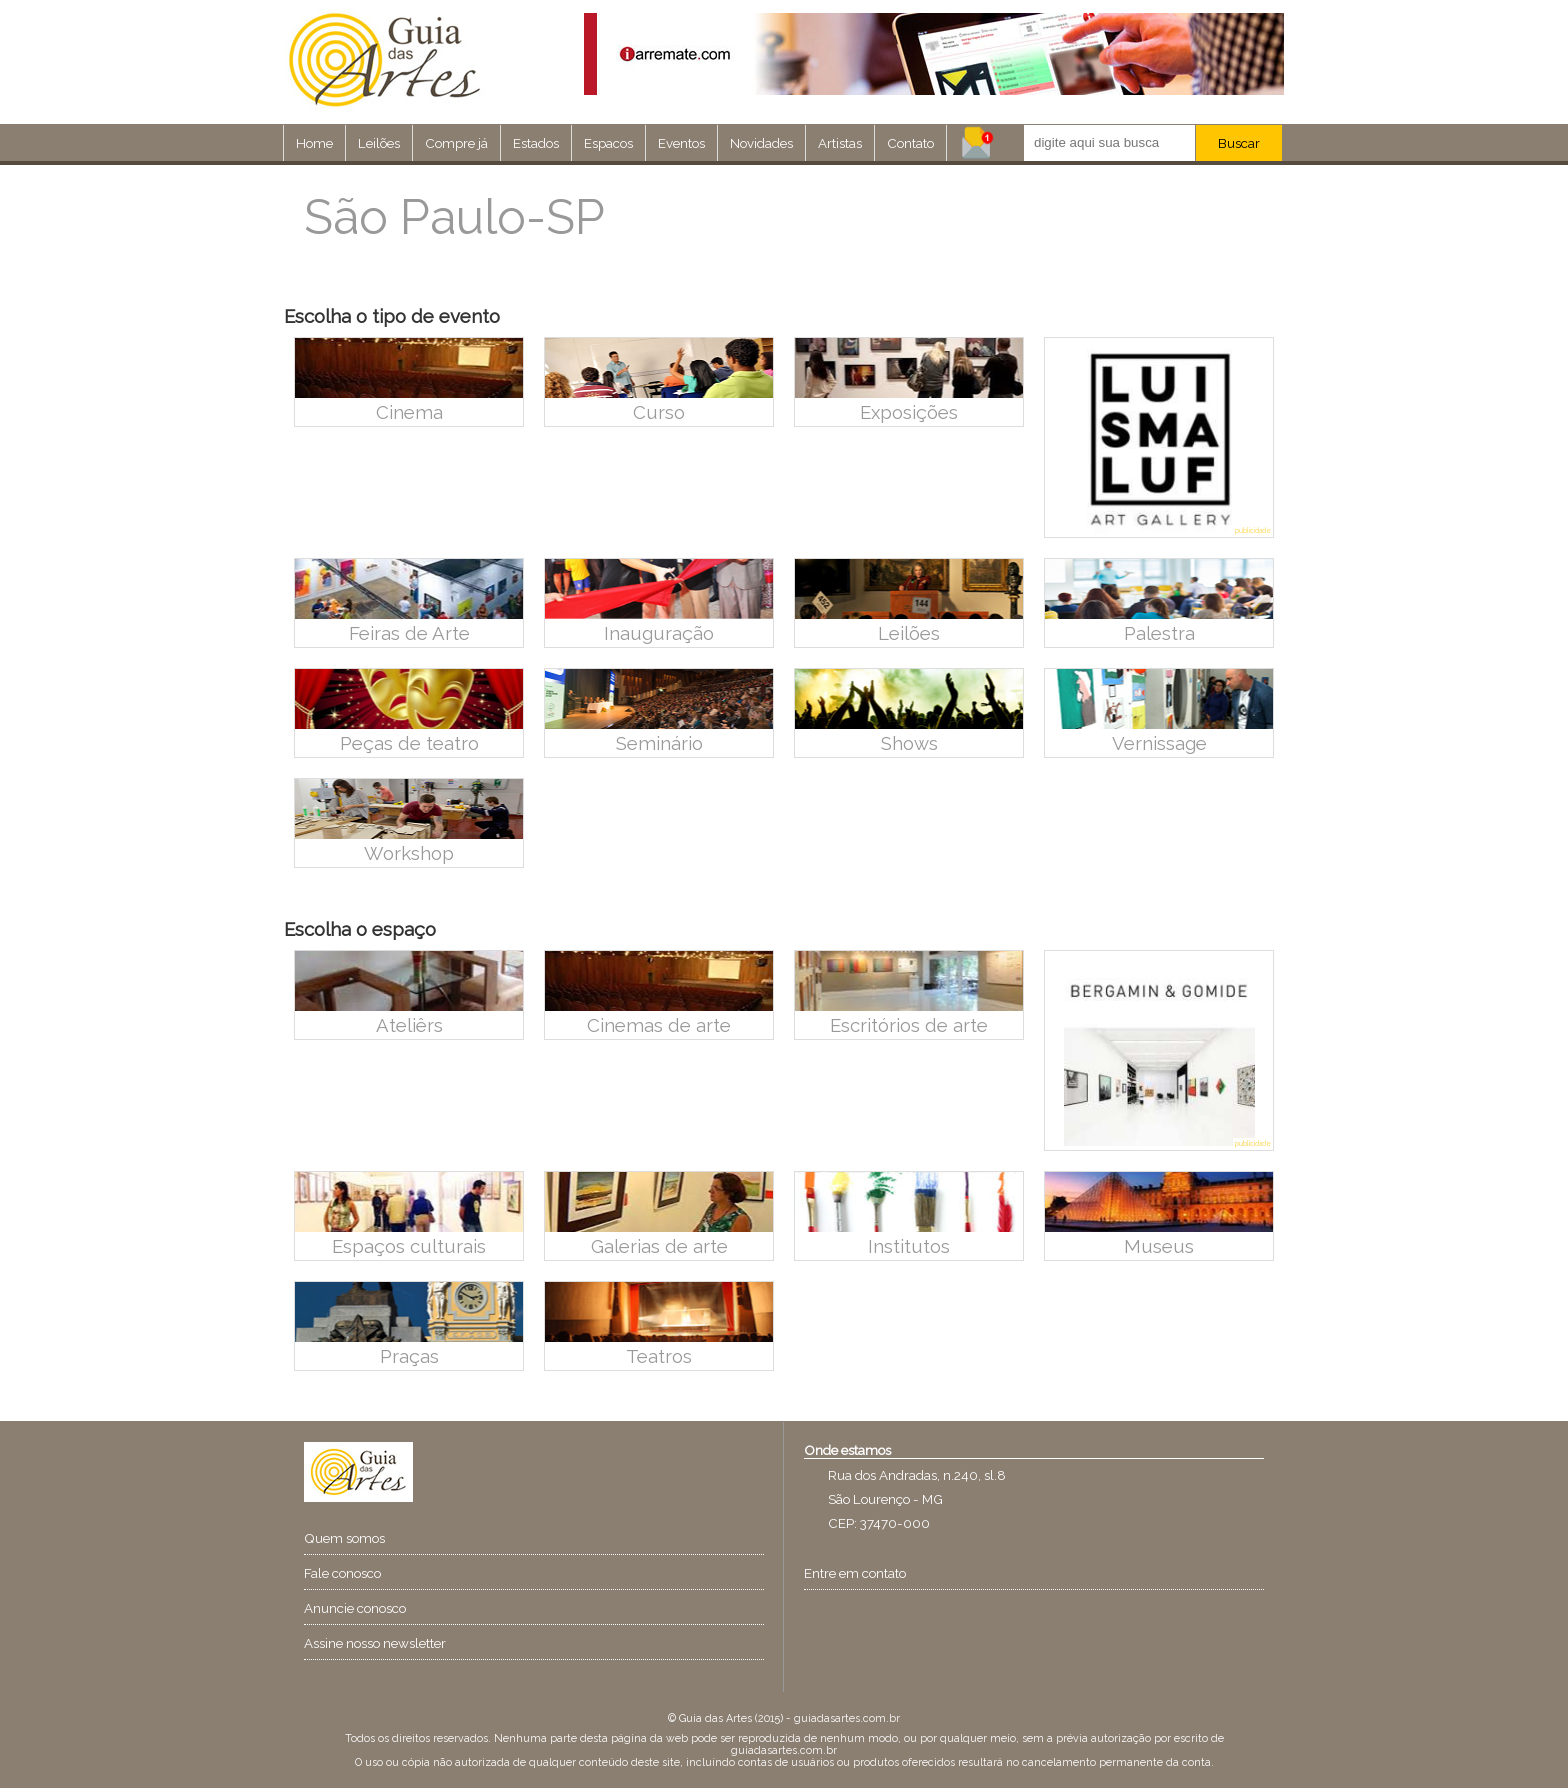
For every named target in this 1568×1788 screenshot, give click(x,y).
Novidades (761, 143)
